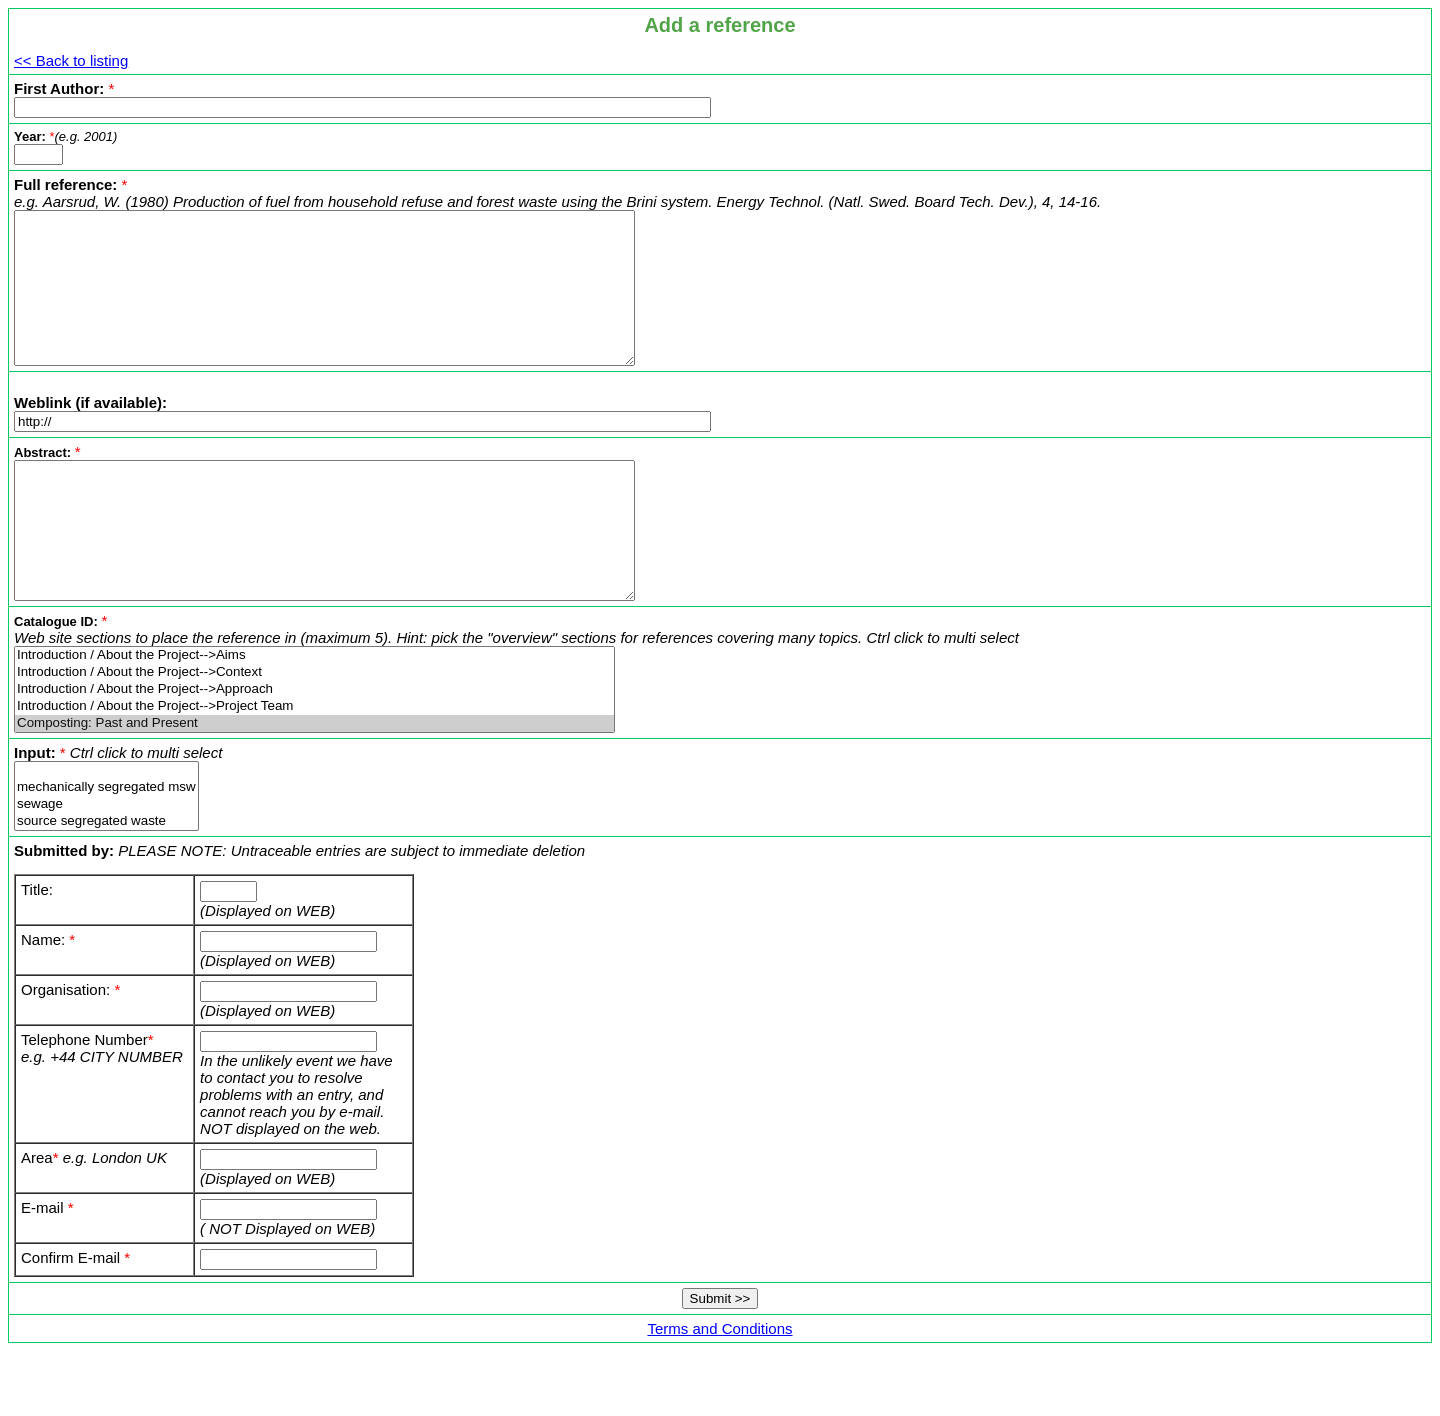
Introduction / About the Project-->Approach (314, 746)
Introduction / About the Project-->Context (314, 729)
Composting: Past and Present (314, 780)
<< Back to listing (71, 60)
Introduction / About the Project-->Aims (314, 712)
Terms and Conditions (719, 1385)
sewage (106, 861)
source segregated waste (106, 878)
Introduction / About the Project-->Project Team (314, 763)
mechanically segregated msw (106, 844)
